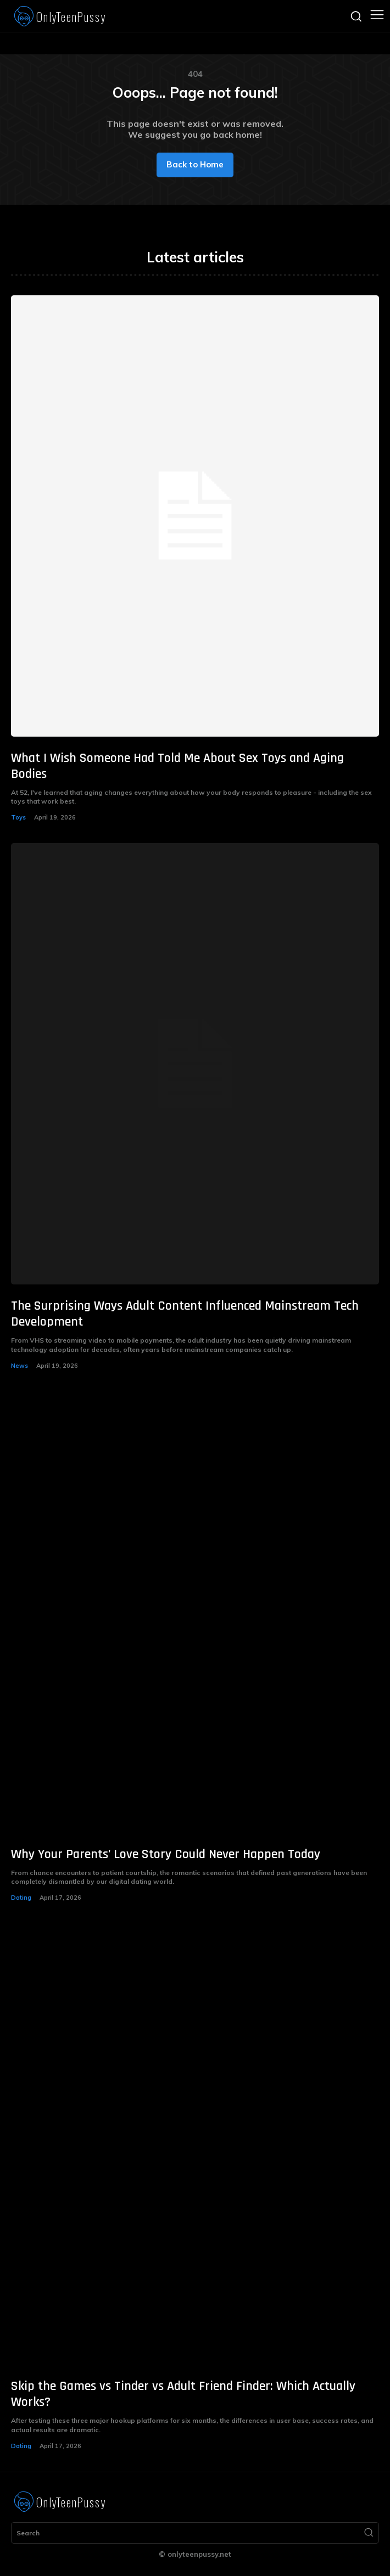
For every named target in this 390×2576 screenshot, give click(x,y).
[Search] (368, 2533)
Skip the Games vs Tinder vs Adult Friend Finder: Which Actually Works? (183, 2394)
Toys (18, 817)
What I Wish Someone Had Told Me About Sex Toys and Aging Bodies (177, 766)
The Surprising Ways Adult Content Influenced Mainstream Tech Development (185, 1314)
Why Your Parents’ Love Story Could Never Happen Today (165, 1854)
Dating (21, 1897)
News (19, 1366)
